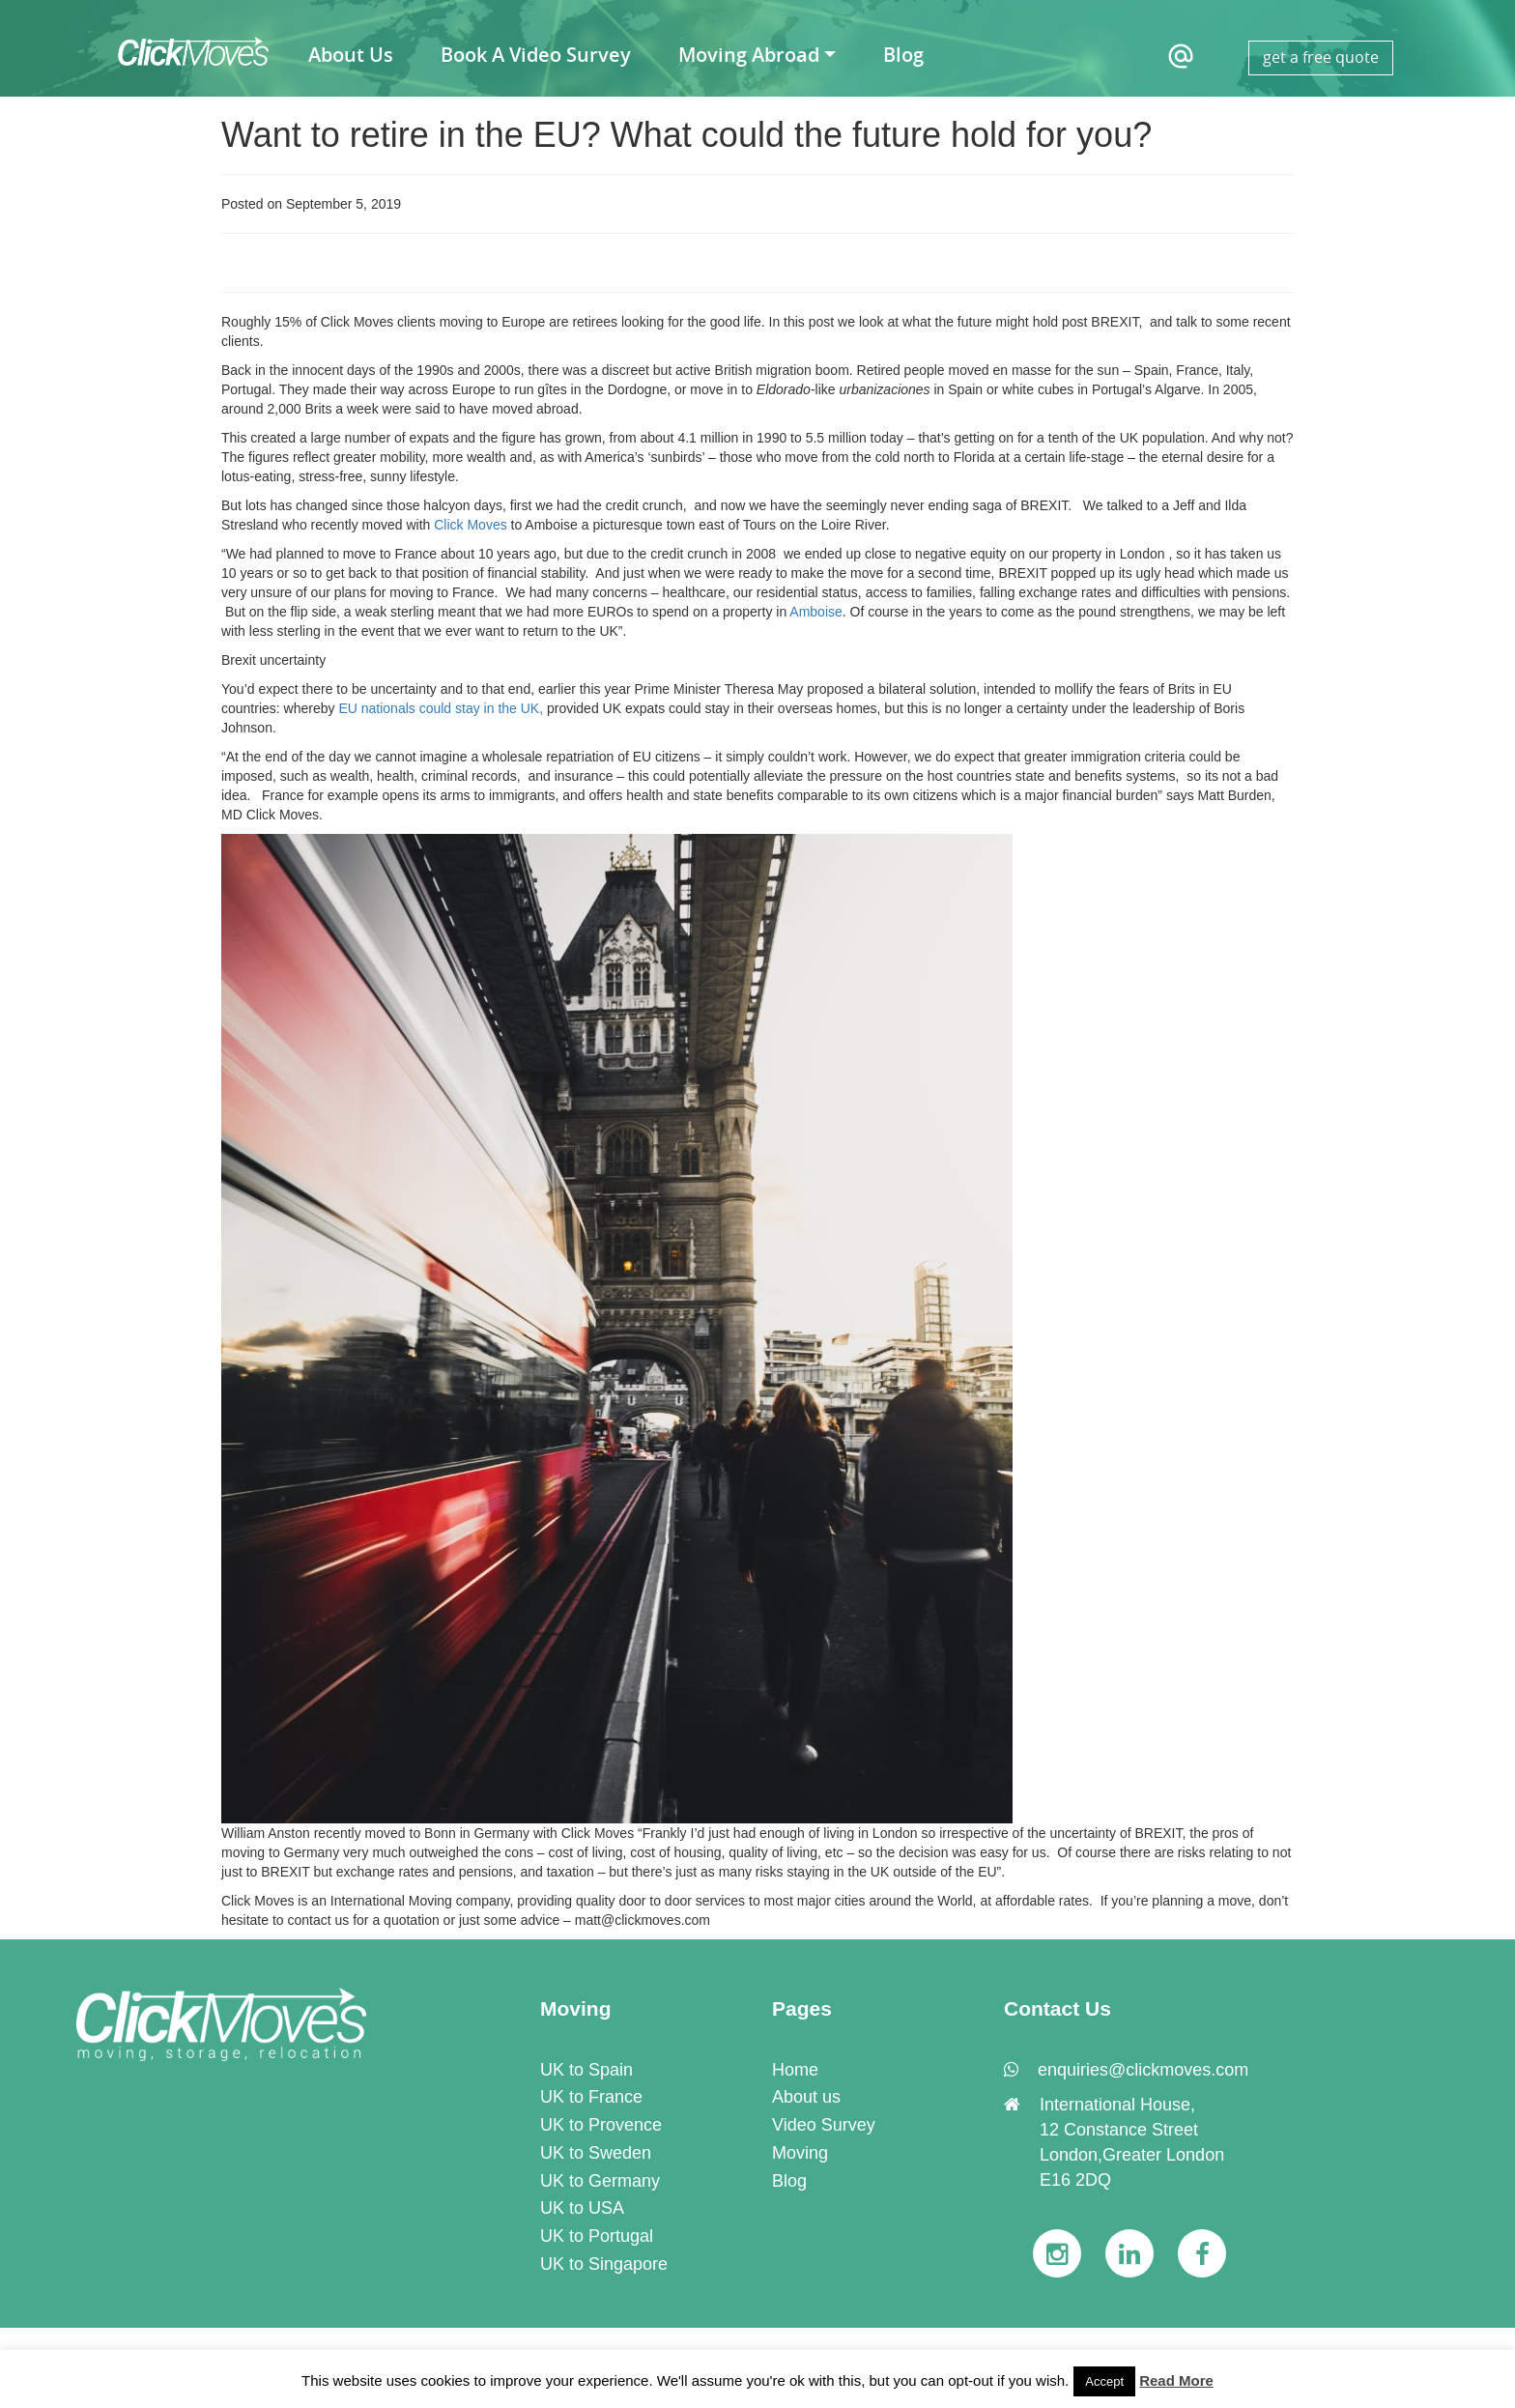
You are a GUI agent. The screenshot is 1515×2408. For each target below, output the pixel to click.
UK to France (591, 2097)
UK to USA (582, 2208)
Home (795, 2069)
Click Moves (468, 524)
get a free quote (1321, 57)
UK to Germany (600, 2181)
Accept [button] (1104, 2381)
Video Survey (823, 2125)
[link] (221, 2023)
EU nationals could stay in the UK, (439, 708)
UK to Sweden (595, 2153)
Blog (789, 2181)
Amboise (815, 611)
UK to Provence (601, 2125)
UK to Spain (586, 2069)
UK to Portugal (596, 2236)
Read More (1176, 2380)
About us (806, 2097)
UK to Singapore (604, 2264)
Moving (800, 2153)
